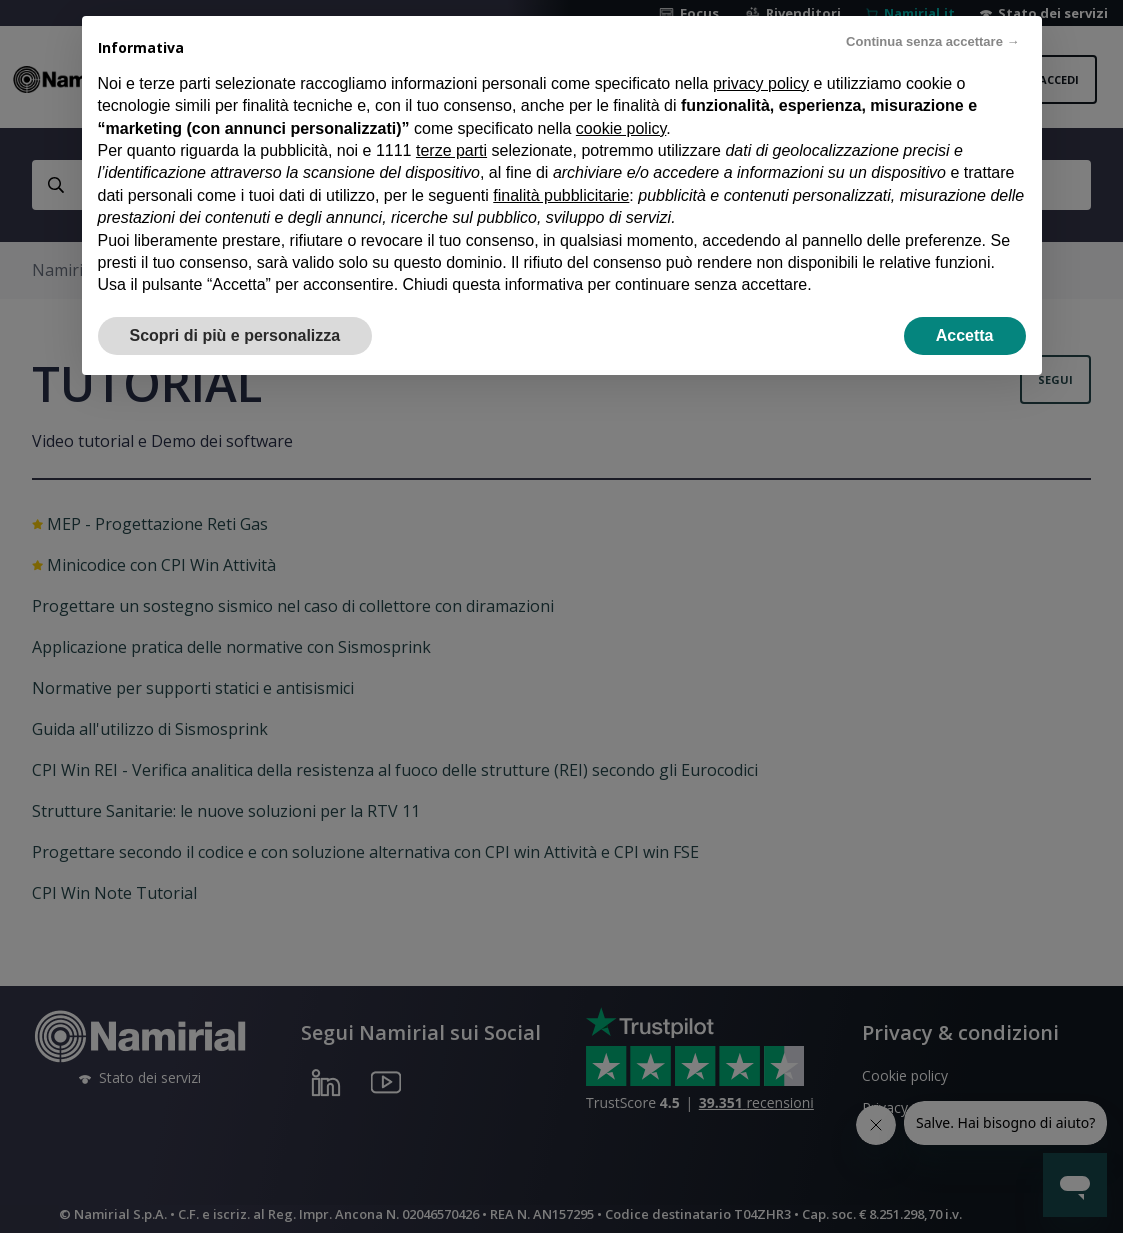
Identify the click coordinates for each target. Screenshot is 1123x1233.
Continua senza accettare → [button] (932, 41)
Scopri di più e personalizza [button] (235, 335)
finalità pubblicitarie (561, 195)
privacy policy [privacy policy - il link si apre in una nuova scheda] (761, 83)
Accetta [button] (965, 335)
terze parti (451, 150)
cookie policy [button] (621, 128)
